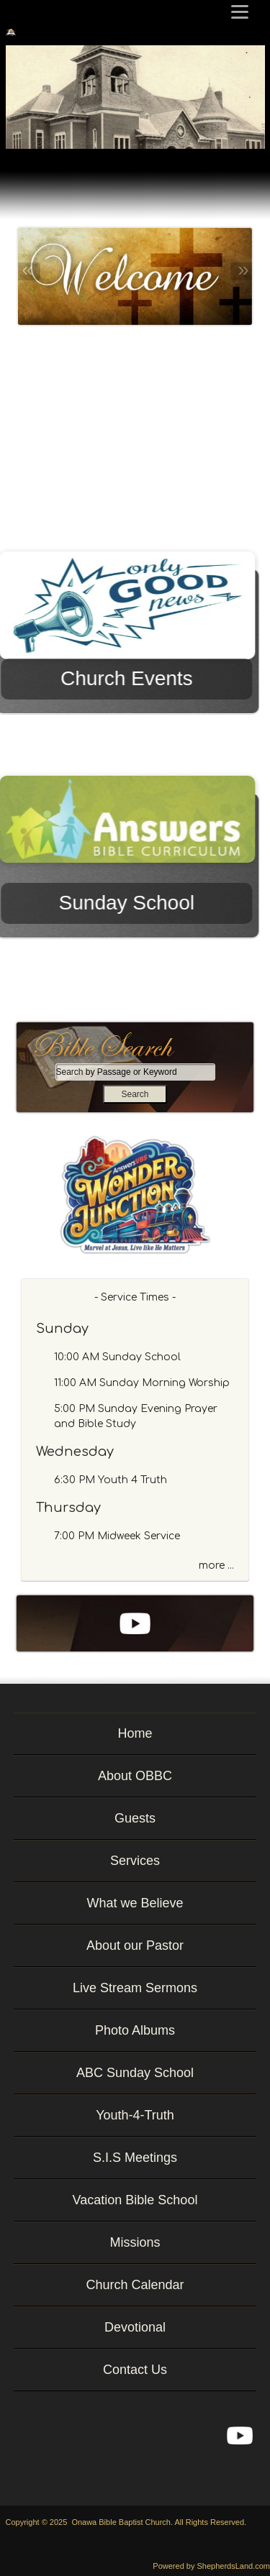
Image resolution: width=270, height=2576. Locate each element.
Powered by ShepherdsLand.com (211, 2566)
